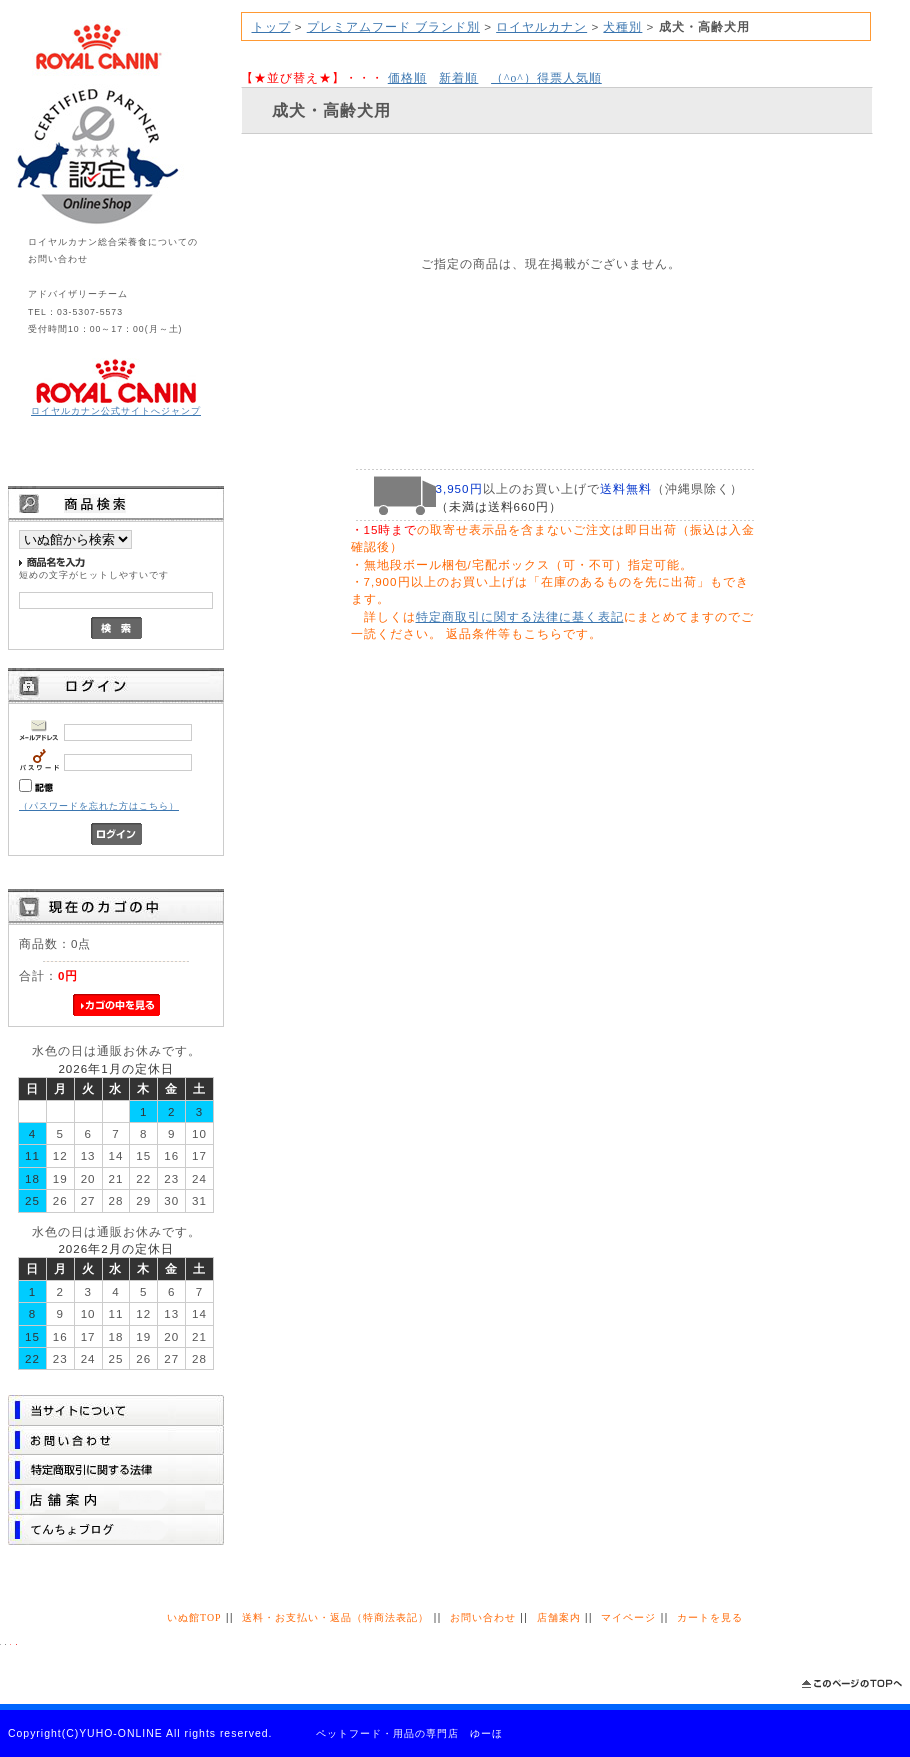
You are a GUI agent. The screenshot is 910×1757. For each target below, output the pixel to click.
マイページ (628, 1617)
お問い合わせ (483, 1617)
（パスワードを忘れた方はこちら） (99, 806)
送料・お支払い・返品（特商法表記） (335, 1617)
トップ (271, 26)
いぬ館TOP (194, 1617)
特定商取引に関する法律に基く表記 (520, 616)
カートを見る (710, 1617)
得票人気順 (546, 77)
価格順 (407, 77)
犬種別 (622, 26)
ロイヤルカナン (541, 26)
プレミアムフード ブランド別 (393, 26)
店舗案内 (559, 1617)
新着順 (458, 77)
